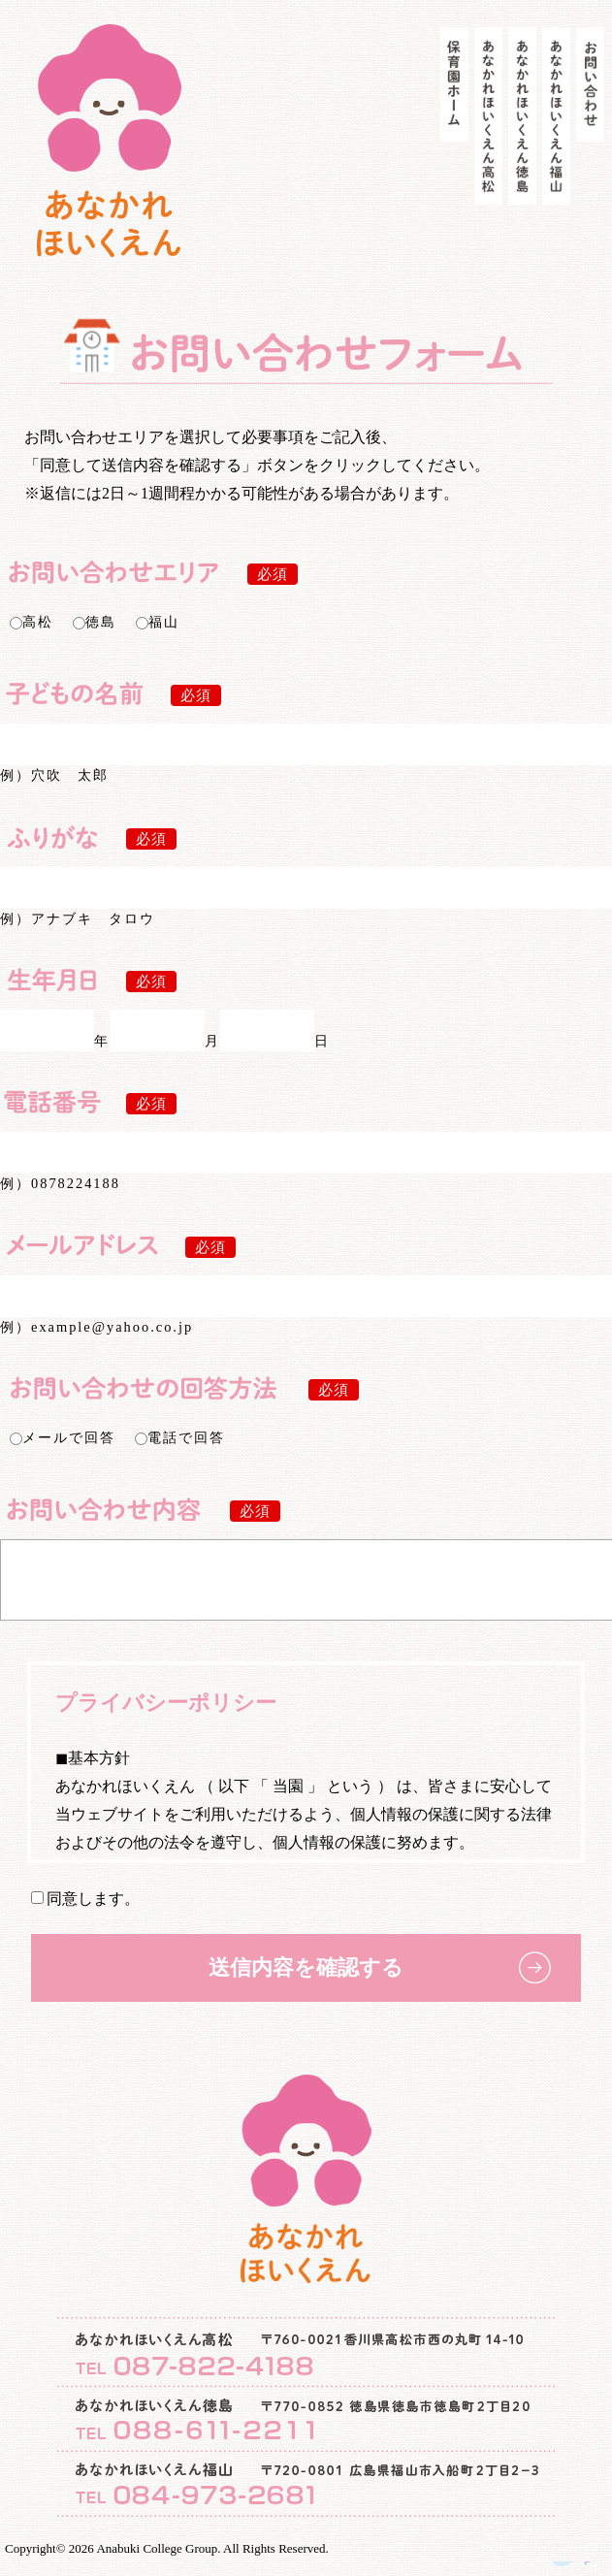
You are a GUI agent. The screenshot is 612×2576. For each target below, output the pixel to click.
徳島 (94, 621)
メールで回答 (62, 1437)
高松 (31, 621)
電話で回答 (180, 1437)
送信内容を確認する (306, 1982)
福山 (157, 621)
